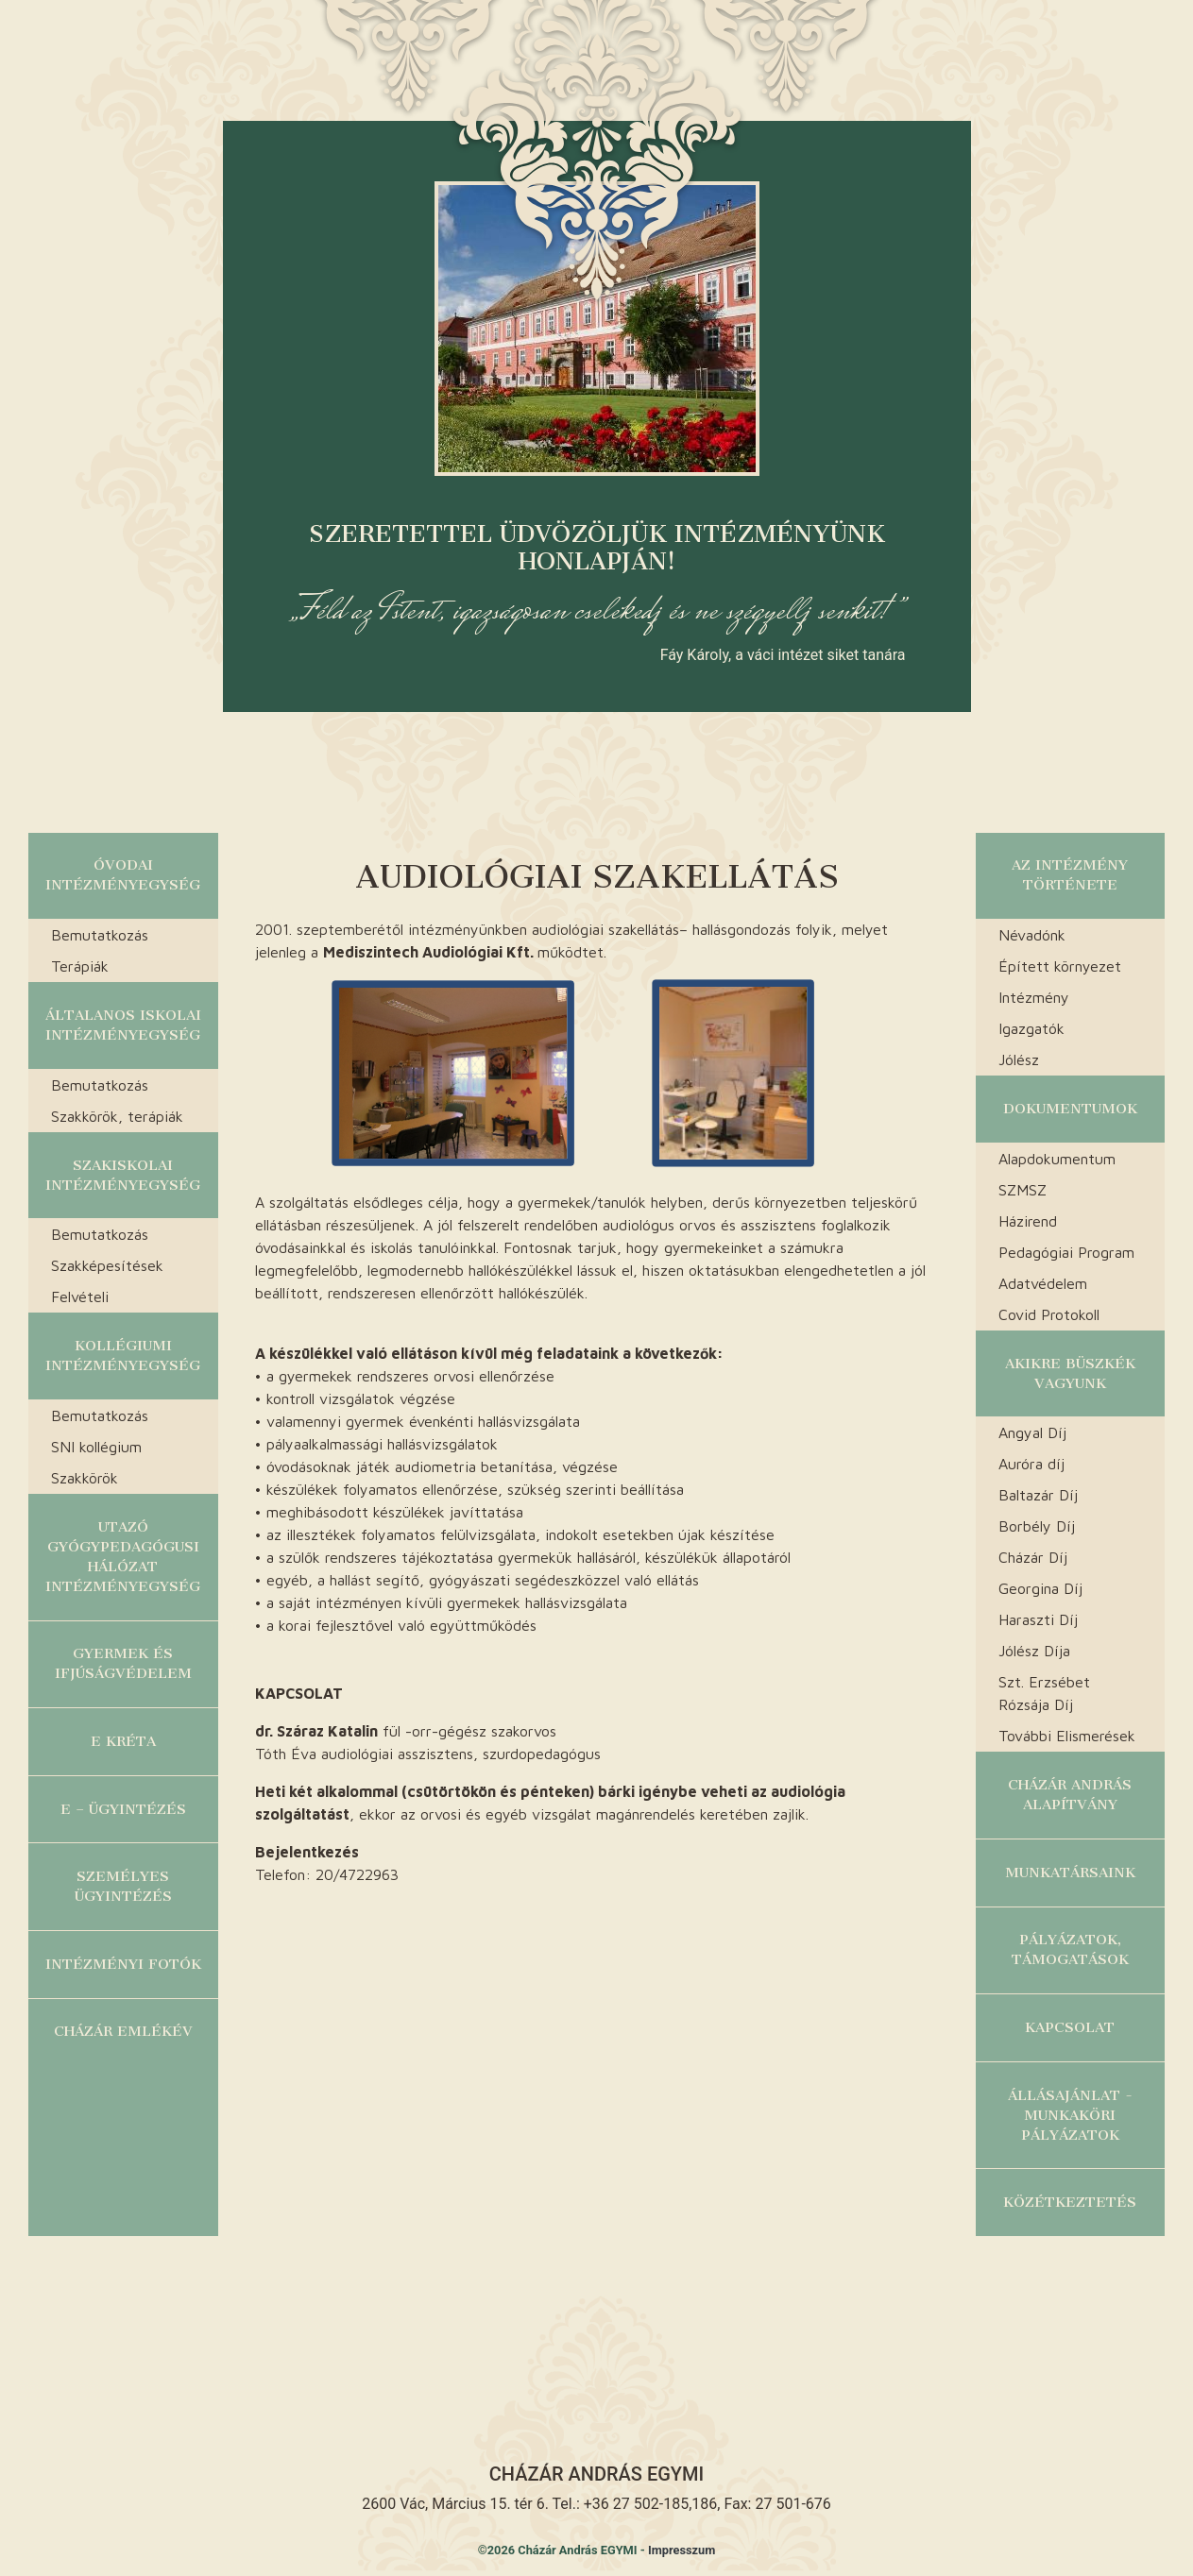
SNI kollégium (96, 1446)
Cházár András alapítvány (1070, 1794)
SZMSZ (1022, 1189)
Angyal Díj (1032, 1432)
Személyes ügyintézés (123, 1886)
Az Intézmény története (1070, 874)
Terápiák (80, 966)
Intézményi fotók (123, 1964)
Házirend (1027, 1220)
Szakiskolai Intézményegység (122, 1175)
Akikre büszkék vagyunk (1070, 1373)
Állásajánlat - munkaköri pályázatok (1070, 2115)
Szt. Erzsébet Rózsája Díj (1044, 1693)
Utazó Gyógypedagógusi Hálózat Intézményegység (122, 1556)
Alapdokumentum (1057, 1158)
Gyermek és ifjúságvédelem (123, 1663)
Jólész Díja (1034, 1650)
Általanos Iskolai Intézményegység (123, 1025)
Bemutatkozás (99, 934)
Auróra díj (1031, 1463)
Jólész (1018, 1059)
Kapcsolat (1070, 2027)
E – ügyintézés (123, 1809)
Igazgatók (1031, 1028)
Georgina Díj (1040, 1588)
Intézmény (1033, 997)
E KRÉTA (123, 1741)
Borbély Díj (1036, 1525)
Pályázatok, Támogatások (1070, 1949)
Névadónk (1031, 934)
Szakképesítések (107, 1265)
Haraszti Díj (1038, 1619)
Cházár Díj (1032, 1557)
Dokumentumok (1070, 1108)
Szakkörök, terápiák (117, 1116)
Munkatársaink (1070, 1872)
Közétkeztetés (1069, 2202)
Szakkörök (84, 1477)
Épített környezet (1059, 966)
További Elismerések (1066, 1735)
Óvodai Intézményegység (122, 874)
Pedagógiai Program (1066, 1252)
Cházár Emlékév (123, 2031)
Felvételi (80, 1296)
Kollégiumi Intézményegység (122, 1355)
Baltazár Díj (1038, 1494)
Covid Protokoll (1048, 1314)
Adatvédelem (1042, 1283)
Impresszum (681, 2550)
